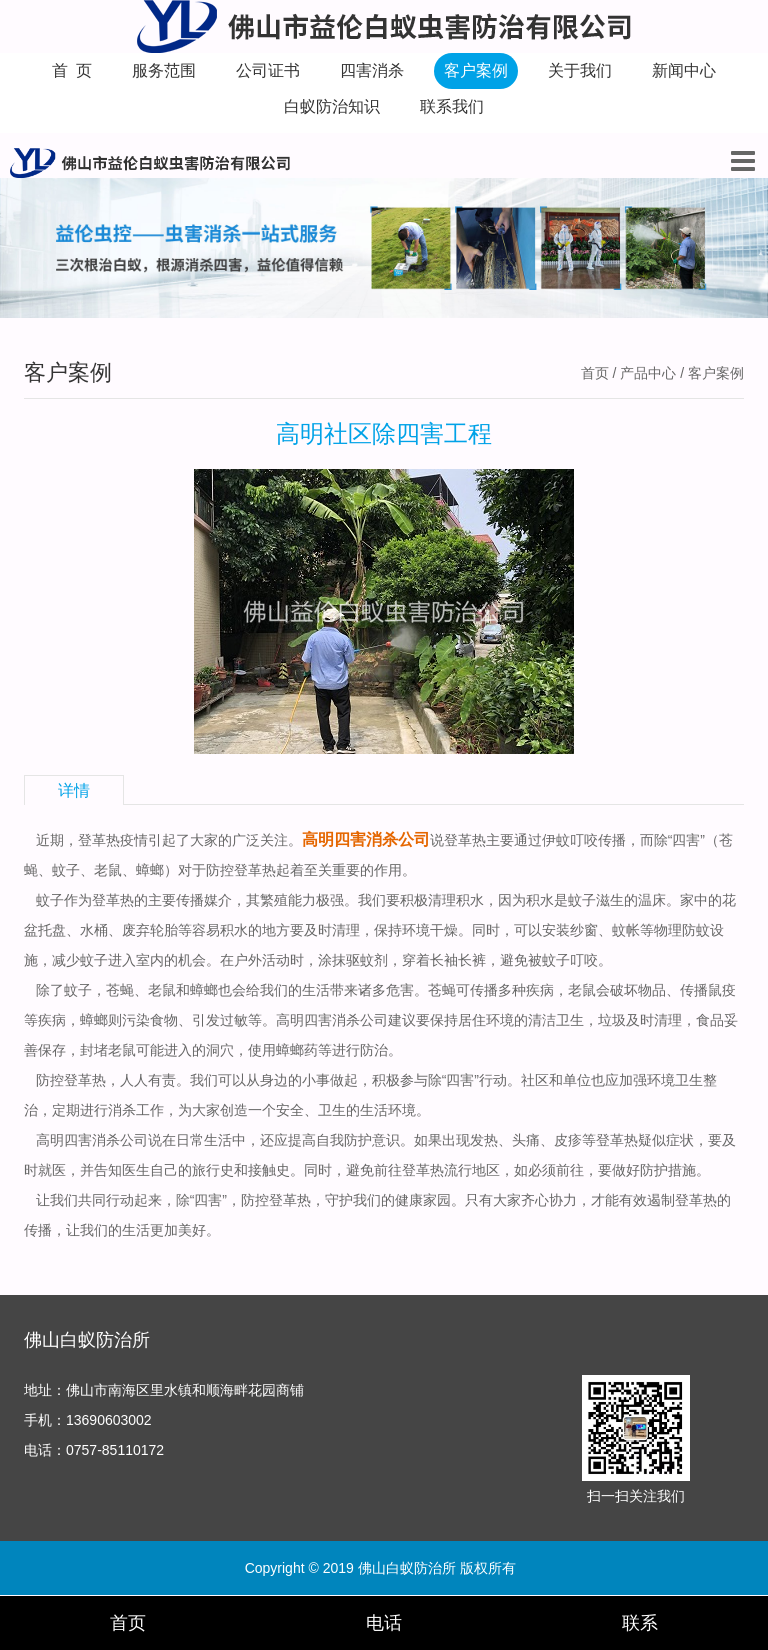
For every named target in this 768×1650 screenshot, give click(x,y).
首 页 (72, 70)
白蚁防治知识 (332, 106)
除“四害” (453, 1080)
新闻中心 (684, 70)
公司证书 (268, 70)
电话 (384, 1623)
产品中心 (648, 373)
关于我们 (580, 70)
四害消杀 (372, 70)
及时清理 (332, 930)
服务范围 (164, 70)
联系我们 (452, 106)
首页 (595, 373)
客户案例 (476, 70)
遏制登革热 (682, 1200)
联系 (640, 1623)
